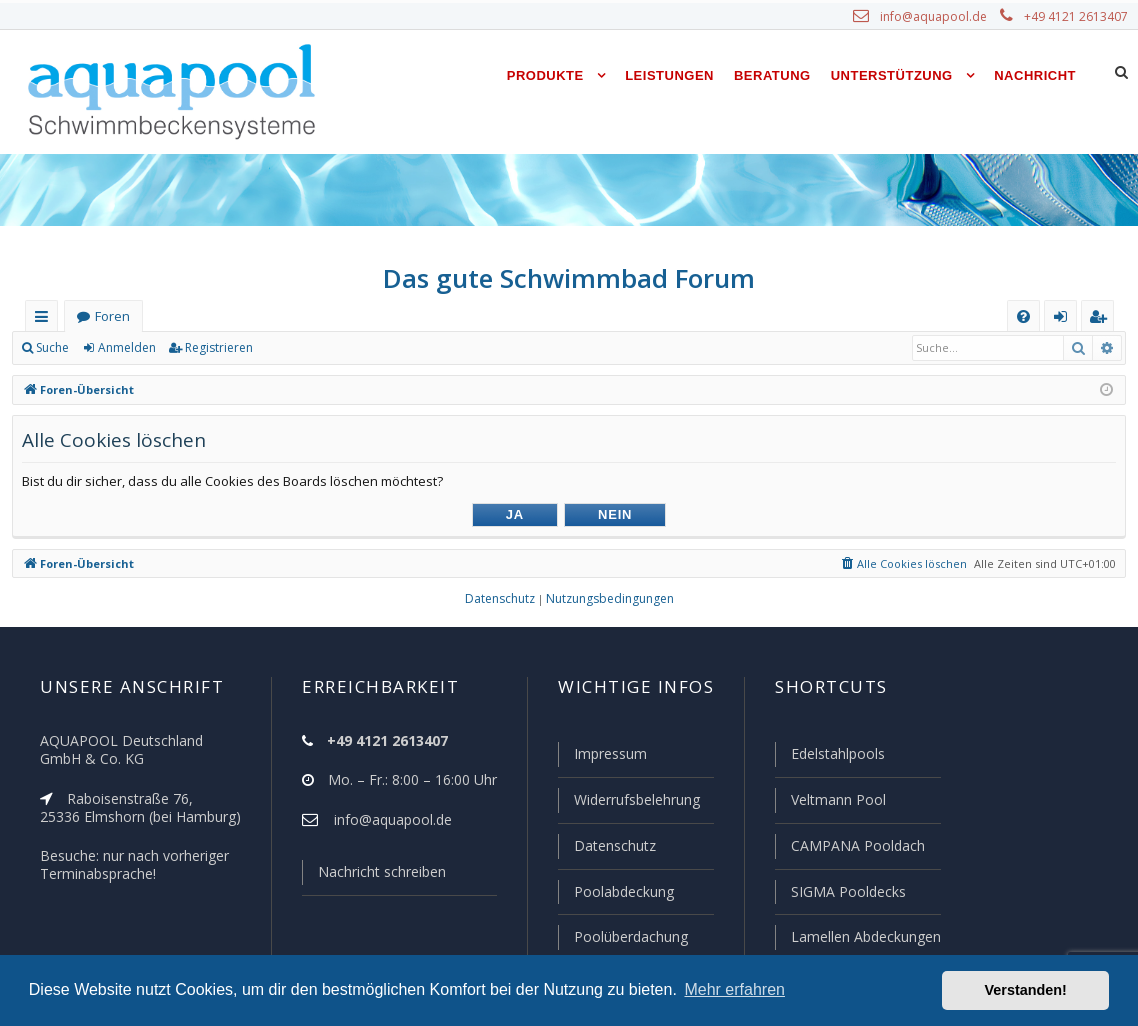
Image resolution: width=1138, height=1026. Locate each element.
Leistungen (669, 75)
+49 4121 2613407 (1078, 17)
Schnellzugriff (45, 320)
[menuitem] (1023, 316)
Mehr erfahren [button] (734, 989)
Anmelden (126, 348)
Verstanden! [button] (1026, 990)
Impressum (601, 758)
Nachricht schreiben (375, 876)
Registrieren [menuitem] (1102, 320)
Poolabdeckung (615, 893)
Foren (112, 316)
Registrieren (215, 348)
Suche (53, 348)
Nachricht (1035, 75)
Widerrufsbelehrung (628, 803)
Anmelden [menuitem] (1065, 320)
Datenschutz (606, 848)
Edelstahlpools (836, 758)
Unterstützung (892, 75)
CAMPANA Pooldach (856, 848)
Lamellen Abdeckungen (864, 937)
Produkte (545, 75)
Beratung (772, 75)
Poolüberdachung (622, 937)
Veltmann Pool (836, 803)
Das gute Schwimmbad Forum (569, 278)
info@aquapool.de (941, 17)
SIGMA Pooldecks (847, 893)
